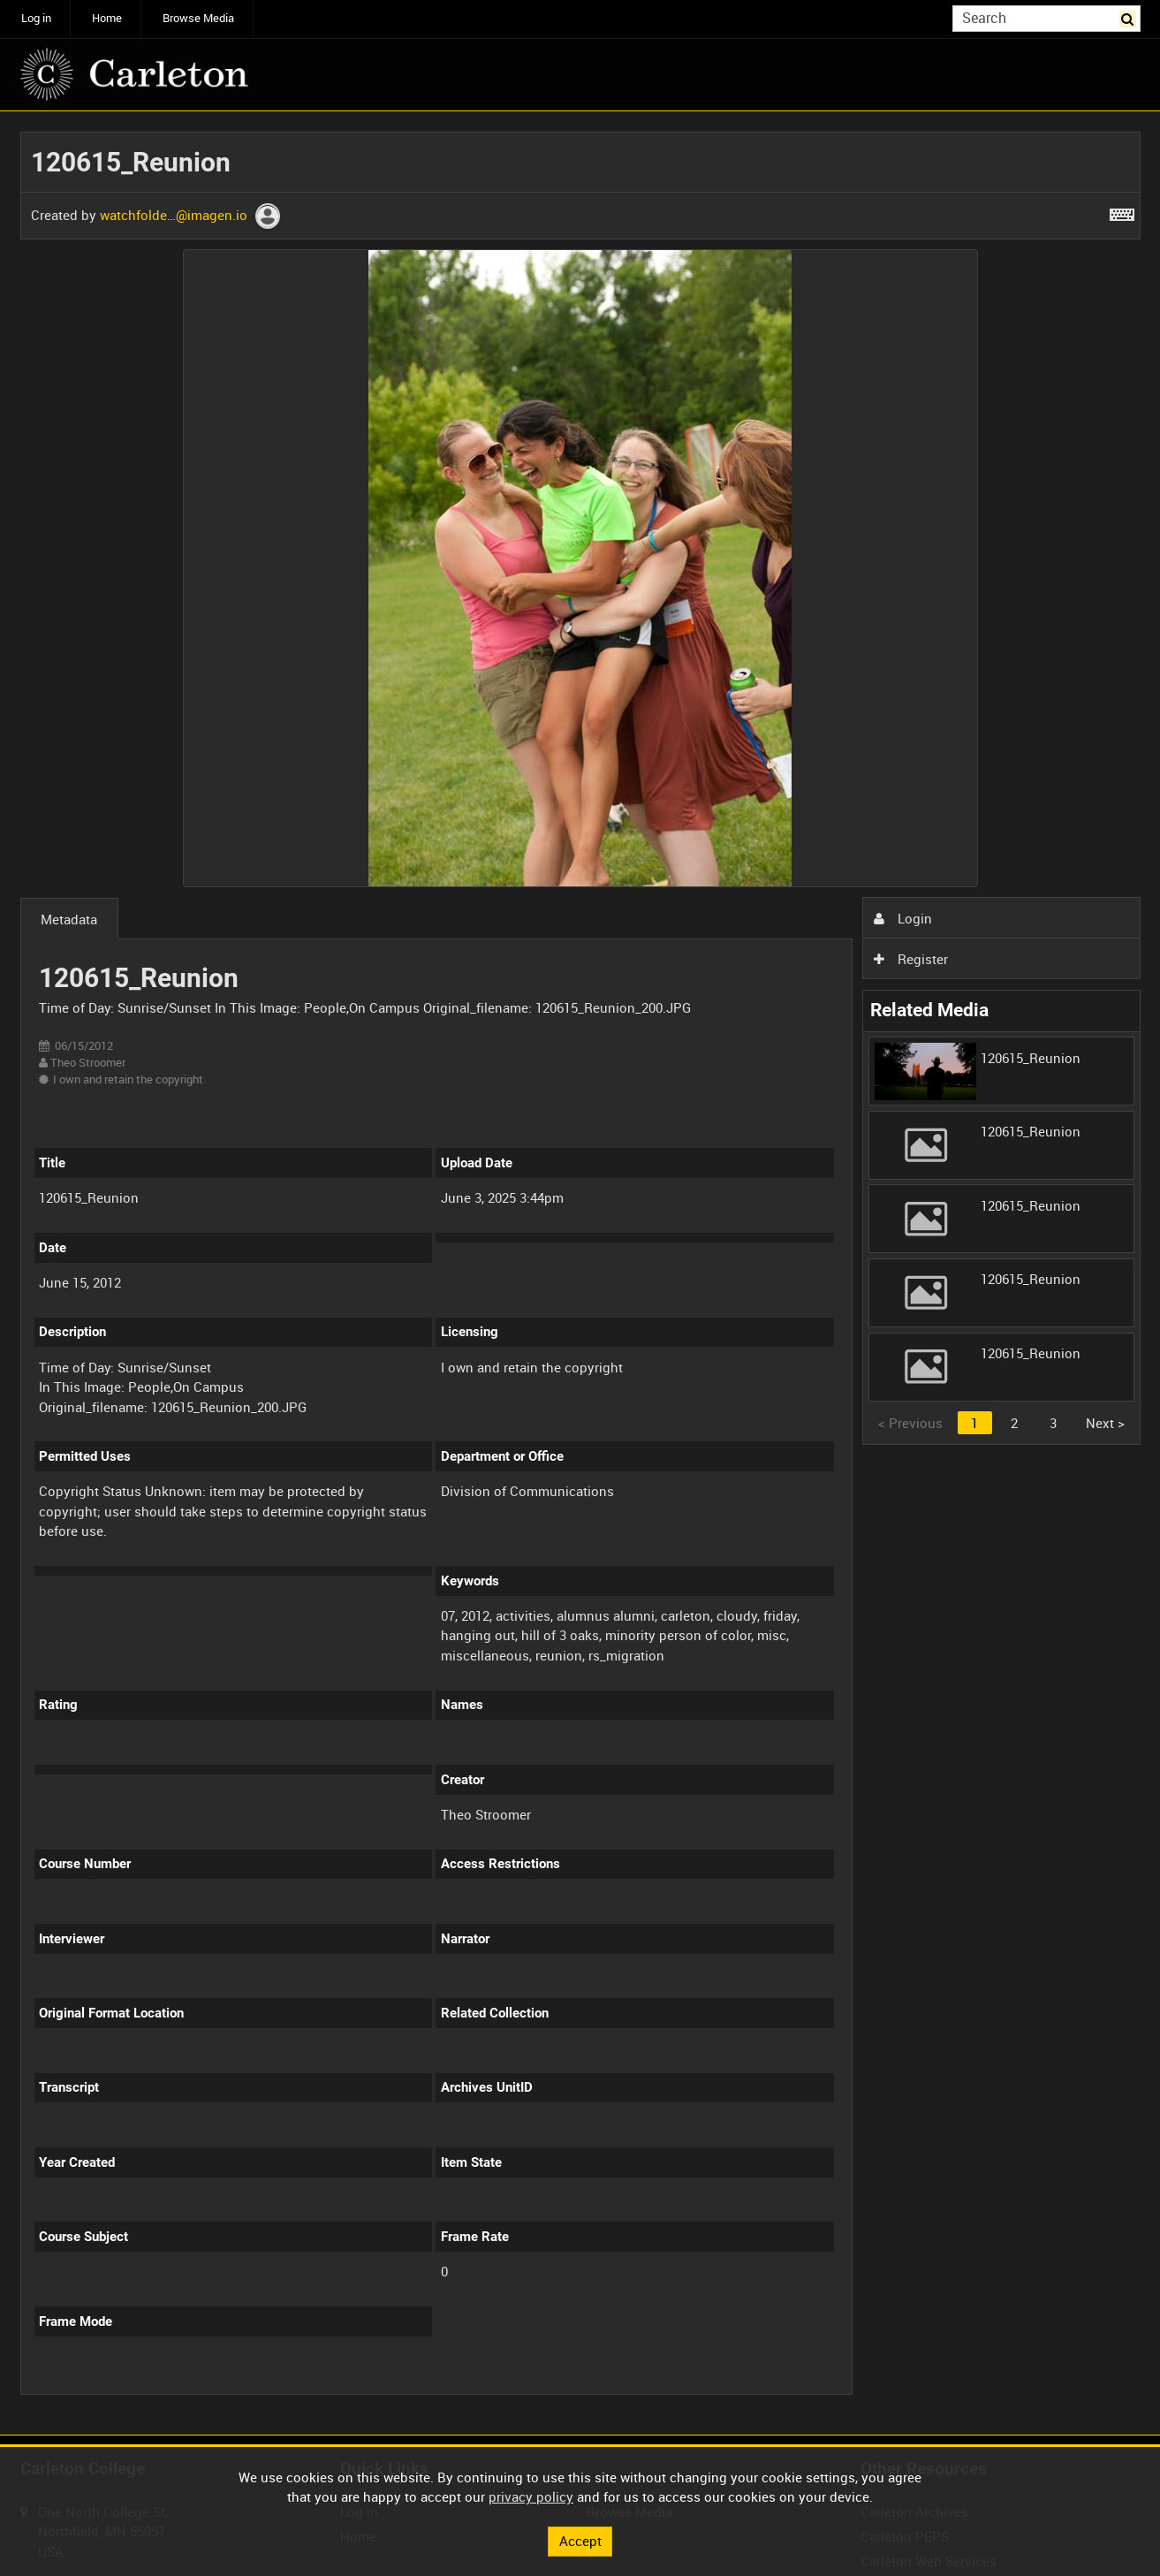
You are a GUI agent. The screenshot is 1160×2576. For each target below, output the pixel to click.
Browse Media (198, 18)
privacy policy (531, 2496)
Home (107, 18)
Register (911, 959)
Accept (580, 2540)
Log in (36, 18)
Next (1105, 1423)
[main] (580, 1273)
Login (903, 918)
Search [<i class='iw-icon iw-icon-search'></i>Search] (1130, 17)
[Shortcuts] (1122, 211)
